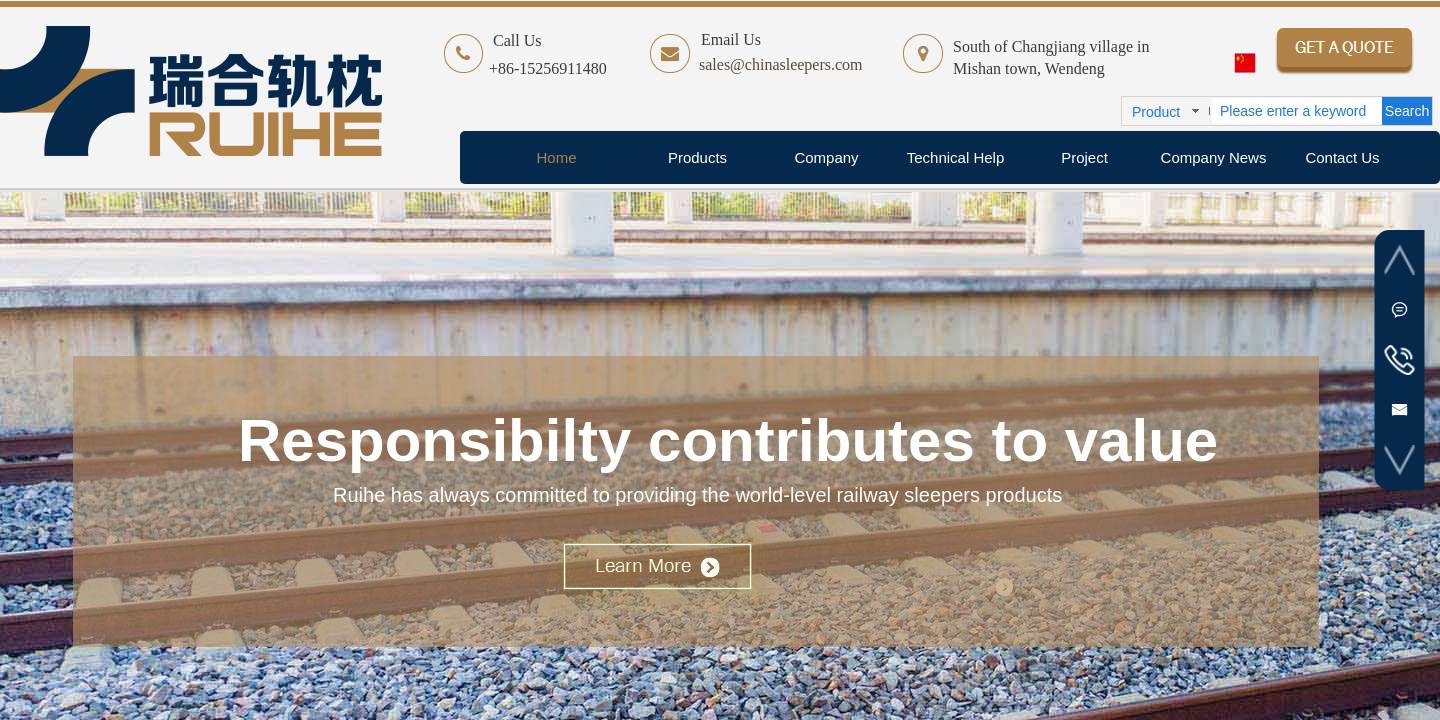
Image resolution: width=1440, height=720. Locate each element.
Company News (1214, 157)
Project (1084, 157)
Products (697, 157)
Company (826, 157)
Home (556, 157)
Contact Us (1342, 157)
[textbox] (1297, 111)
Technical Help (956, 157)
